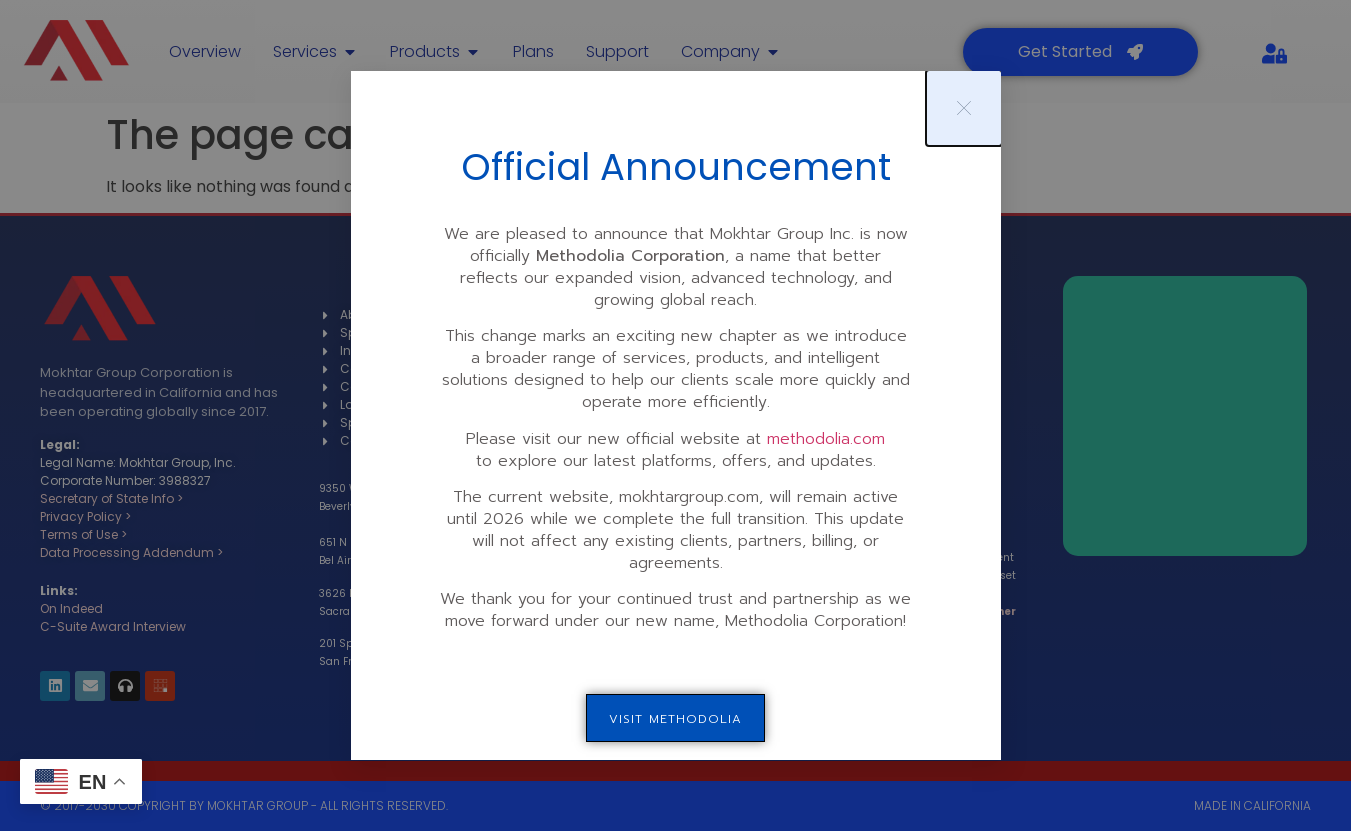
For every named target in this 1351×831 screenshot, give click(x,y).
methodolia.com (826, 439)
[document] (675, 415)
